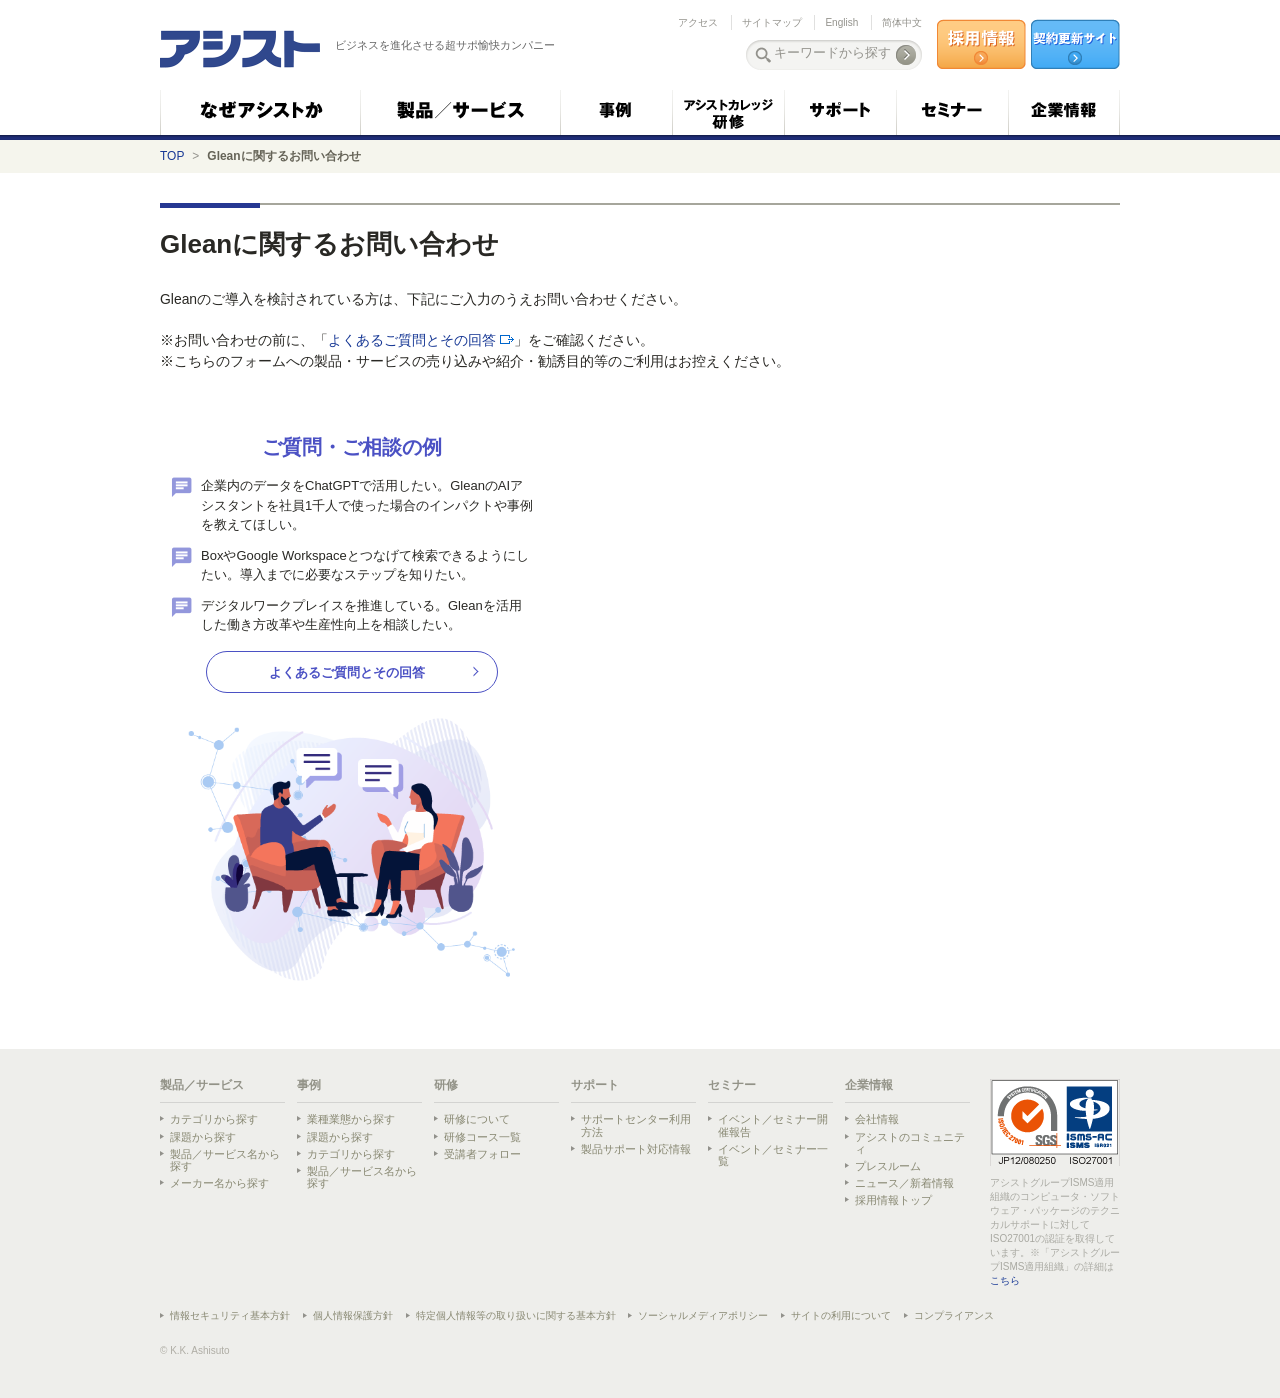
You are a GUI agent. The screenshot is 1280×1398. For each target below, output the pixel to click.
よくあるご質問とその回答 (412, 340)
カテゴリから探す (214, 1119)
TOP (172, 156)
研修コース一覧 (482, 1137)
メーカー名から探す (219, 1183)
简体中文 (902, 22)
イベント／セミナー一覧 (773, 1155)
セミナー (732, 1085)
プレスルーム (888, 1166)
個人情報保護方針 (353, 1315)
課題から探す (203, 1137)
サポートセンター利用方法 (636, 1125)
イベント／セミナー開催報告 (773, 1125)
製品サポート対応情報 (636, 1149)
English (841, 22)
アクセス (698, 22)
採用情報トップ (893, 1200)
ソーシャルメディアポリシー (703, 1315)
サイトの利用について (841, 1315)
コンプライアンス (954, 1315)
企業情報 (869, 1085)
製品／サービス (202, 1085)
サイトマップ (772, 22)
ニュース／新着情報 (904, 1183)
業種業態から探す (351, 1119)
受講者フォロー (482, 1154)
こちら (1005, 1280)
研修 (446, 1085)
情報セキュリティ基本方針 (230, 1315)
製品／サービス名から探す (225, 1160)
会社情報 (877, 1119)
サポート (595, 1085)
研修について (477, 1119)
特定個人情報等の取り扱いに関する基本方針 (516, 1315)
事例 (309, 1085)
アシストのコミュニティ (910, 1143)
